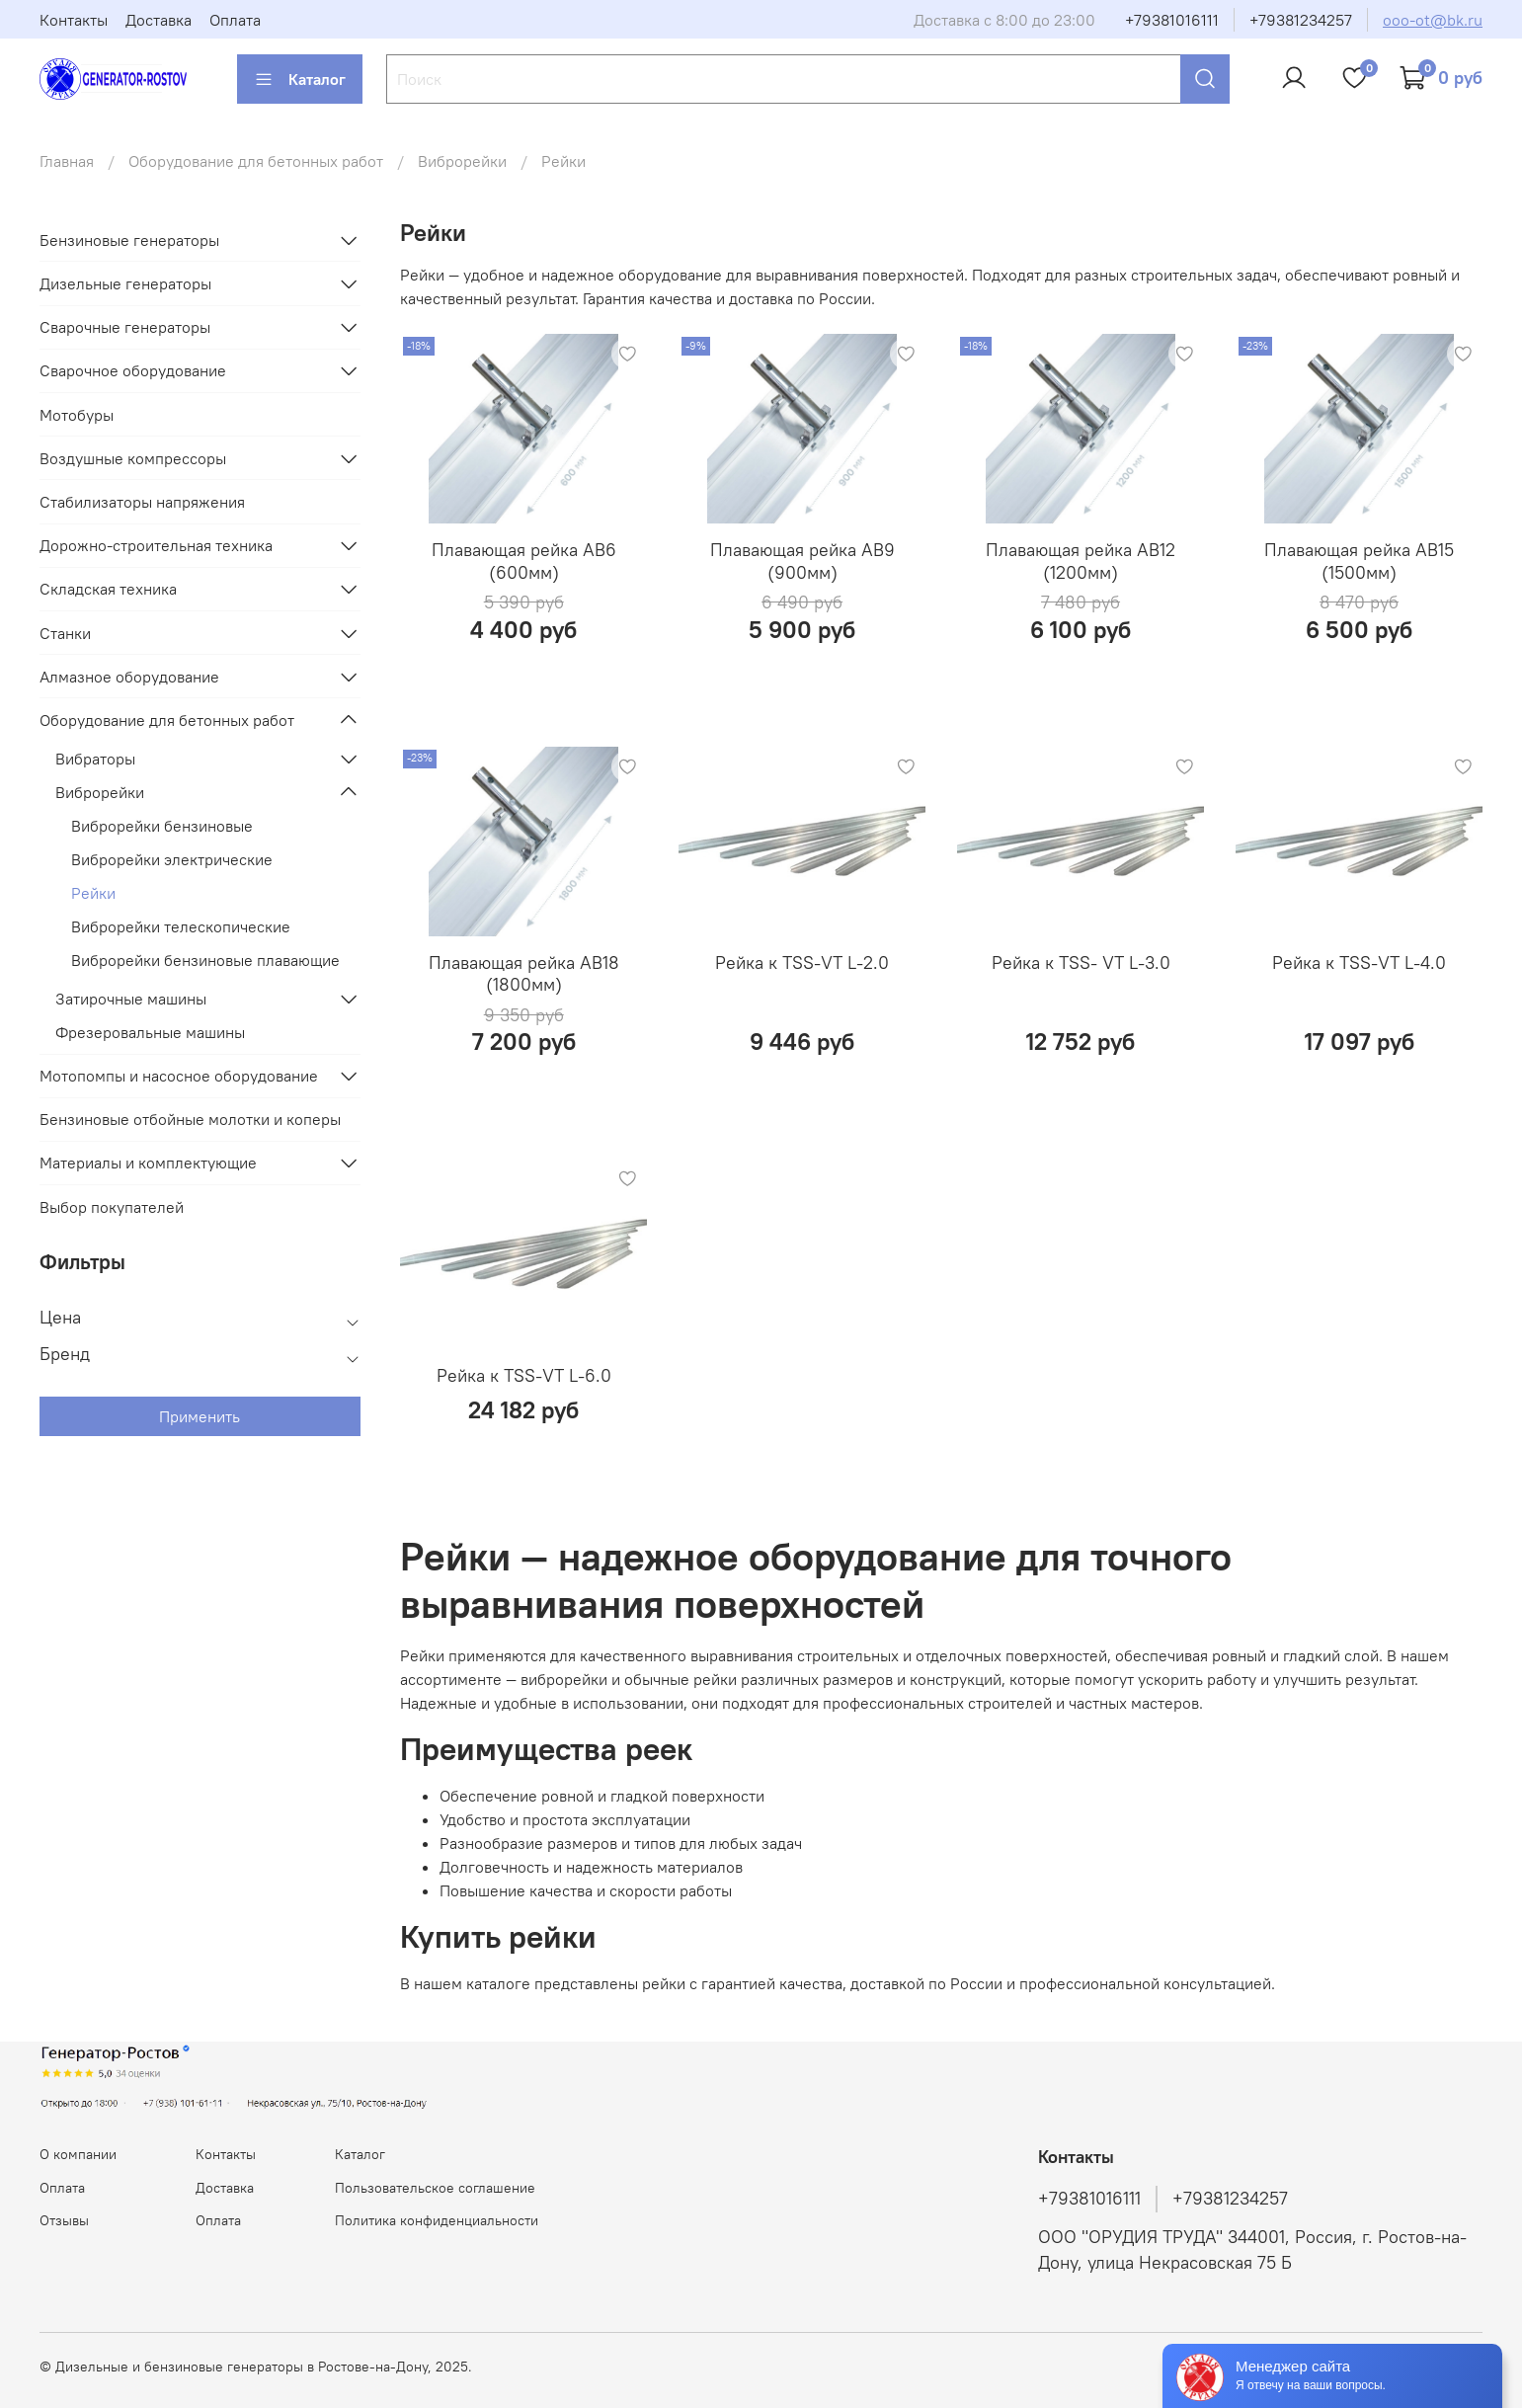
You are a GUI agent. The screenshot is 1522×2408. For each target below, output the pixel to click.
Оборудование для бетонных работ (255, 161)
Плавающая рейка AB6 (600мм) (524, 561)
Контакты (74, 20)
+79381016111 (1172, 20)
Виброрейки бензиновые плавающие (205, 960)
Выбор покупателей (112, 1207)
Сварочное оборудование (133, 370)
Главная (67, 161)
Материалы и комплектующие (148, 1162)
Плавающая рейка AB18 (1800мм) (524, 974)
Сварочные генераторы (125, 327)
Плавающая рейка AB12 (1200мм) (1080, 561)
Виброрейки (462, 161)
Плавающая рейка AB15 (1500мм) (1359, 561)
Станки (65, 633)
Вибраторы (95, 758)
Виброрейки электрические (172, 859)
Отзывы (64, 2220)
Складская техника (108, 589)
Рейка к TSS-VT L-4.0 (1359, 962)
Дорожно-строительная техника (156, 545)
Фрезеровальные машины (150, 1032)
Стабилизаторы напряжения (142, 502)
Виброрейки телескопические (180, 926)
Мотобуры (77, 415)
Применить (199, 1416)
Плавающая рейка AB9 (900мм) (802, 561)
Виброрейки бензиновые (162, 826)
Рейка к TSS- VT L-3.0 (1081, 962)
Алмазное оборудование (129, 676)
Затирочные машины (130, 998)
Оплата (235, 20)
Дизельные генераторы (125, 283)
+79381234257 (1300, 20)
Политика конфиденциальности (436, 2220)
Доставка (158, 20)
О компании (78, 2154)
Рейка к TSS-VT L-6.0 (524, 1375)
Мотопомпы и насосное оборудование (179, 1075)
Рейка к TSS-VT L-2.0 (802, 962)
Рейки (93, 893)
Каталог (300, 79)
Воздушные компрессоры (133, 458)
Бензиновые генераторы (129, 240)
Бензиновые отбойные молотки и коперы (190, 1119)
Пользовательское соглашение (435, 2188)
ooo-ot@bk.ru (1432, 20)
